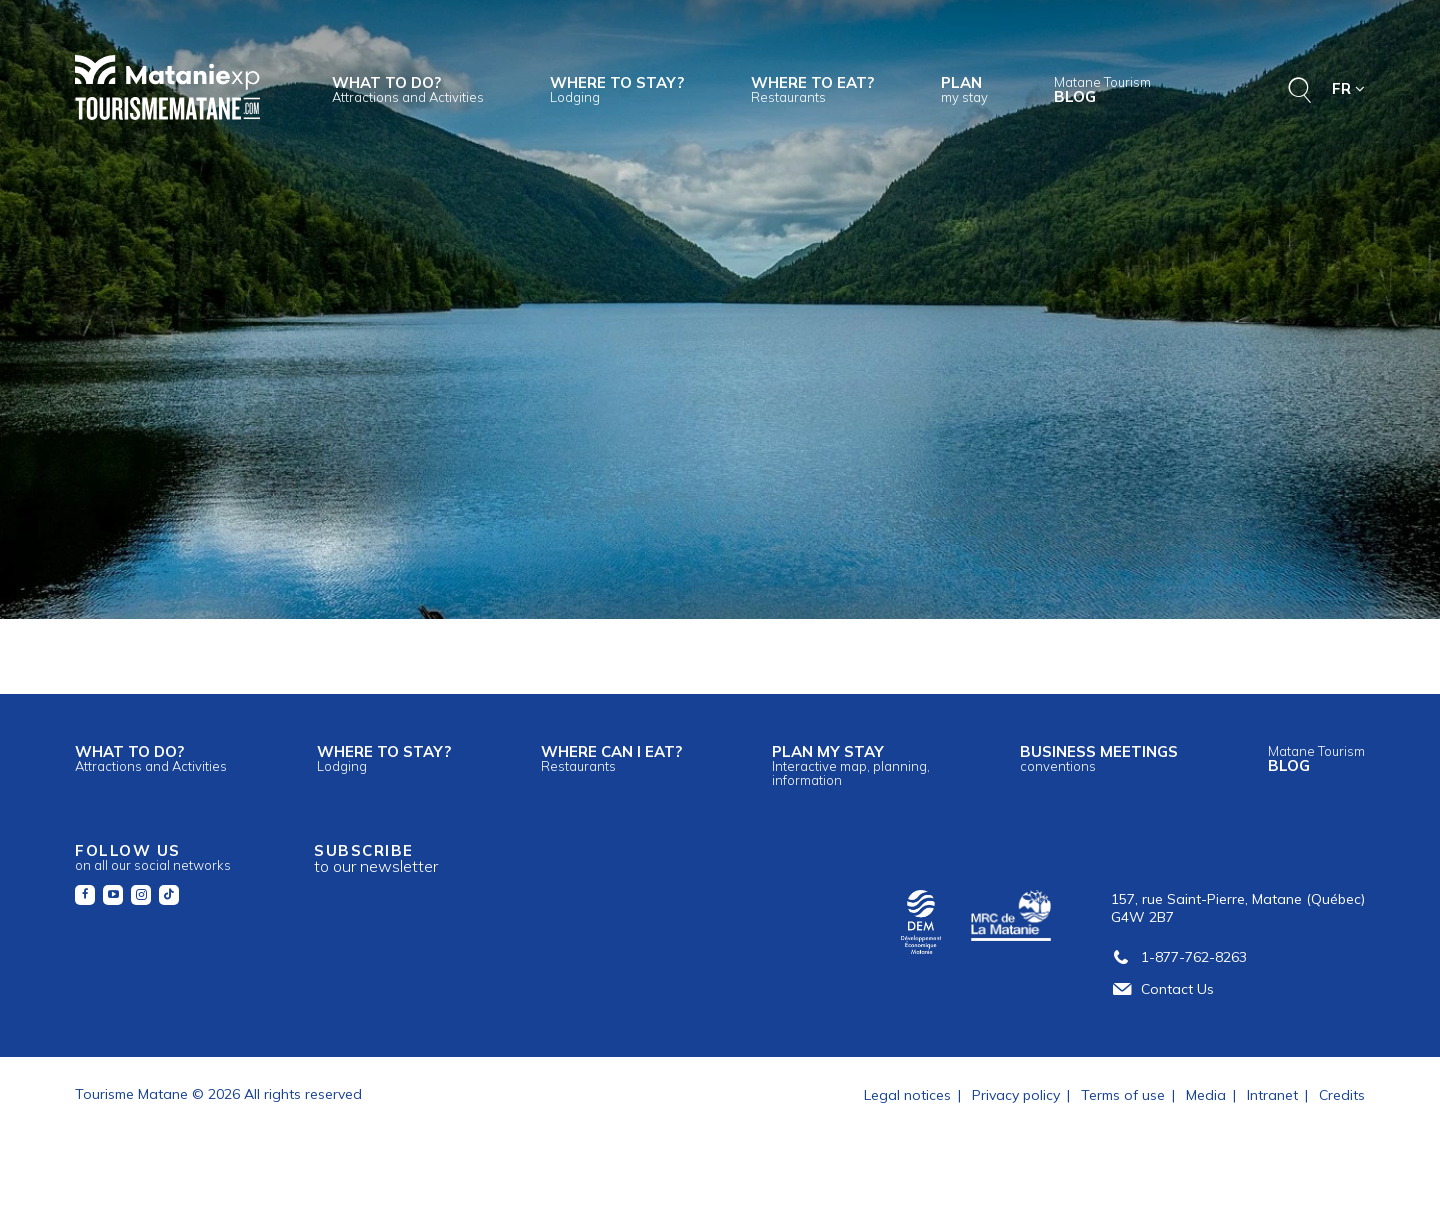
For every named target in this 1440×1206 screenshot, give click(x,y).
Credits (1342, 1095)
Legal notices (907, 1095)
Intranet (1272, 1095)
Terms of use (1123, 1095)
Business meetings (1099, 758)
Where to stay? (617, 89)
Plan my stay (851, 765)
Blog (1102, 90)
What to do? (408, 89)
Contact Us (1162, 989)
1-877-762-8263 (1179, 957)
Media (1206, 1095)
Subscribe (376, 858)
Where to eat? (812, 89)
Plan (964, 89)
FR (1348, 88)
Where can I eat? (611, 758)
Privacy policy (1016, 1095)
